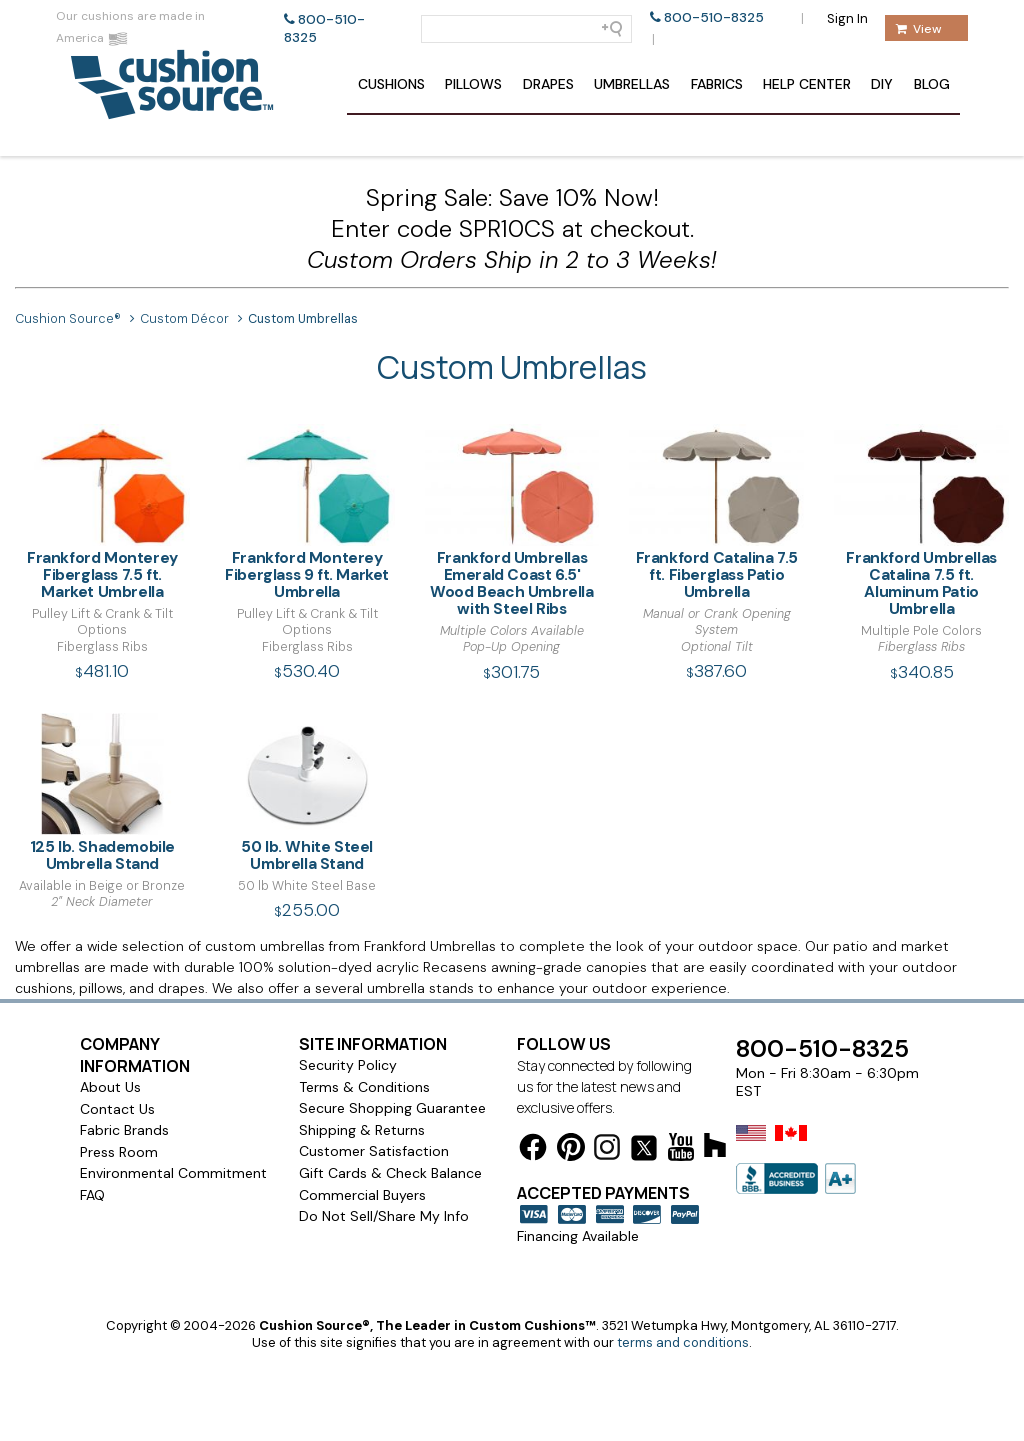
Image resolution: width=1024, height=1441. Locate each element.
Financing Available (578, 1236)
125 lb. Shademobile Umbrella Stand (102, 793)
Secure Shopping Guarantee (392, 1108)
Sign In (847, 18)
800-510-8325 (714, 17)
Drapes (548, 84)
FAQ (92, 1195)
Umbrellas (632, 84)
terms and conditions (683, 1342)
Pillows (473, 84)
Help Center (807, 84)
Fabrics (717, 84)
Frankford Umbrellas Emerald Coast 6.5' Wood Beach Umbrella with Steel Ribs (512, 521)
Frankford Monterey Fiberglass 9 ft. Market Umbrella (307, 512)
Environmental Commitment (173, 1173)
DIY (882, 84)
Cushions (391, 84)
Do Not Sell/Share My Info (384, 1216)
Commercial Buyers (362, 1195)
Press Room (119, 1152)
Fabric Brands (124, 1130)
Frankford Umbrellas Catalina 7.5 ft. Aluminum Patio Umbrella (921, 521)
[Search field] (526, 29)
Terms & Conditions (364, 1087)
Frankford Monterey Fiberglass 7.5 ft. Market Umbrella (102, 512)
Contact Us (117, 1109)
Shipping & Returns (362, 1130)
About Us (110, 1087)
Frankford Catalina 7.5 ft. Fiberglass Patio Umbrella (716, 512)
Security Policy (348, 1065)
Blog (932, 84)
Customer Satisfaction (374, 1151)
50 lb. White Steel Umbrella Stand (307, 793)
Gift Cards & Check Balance (390, 1173)
